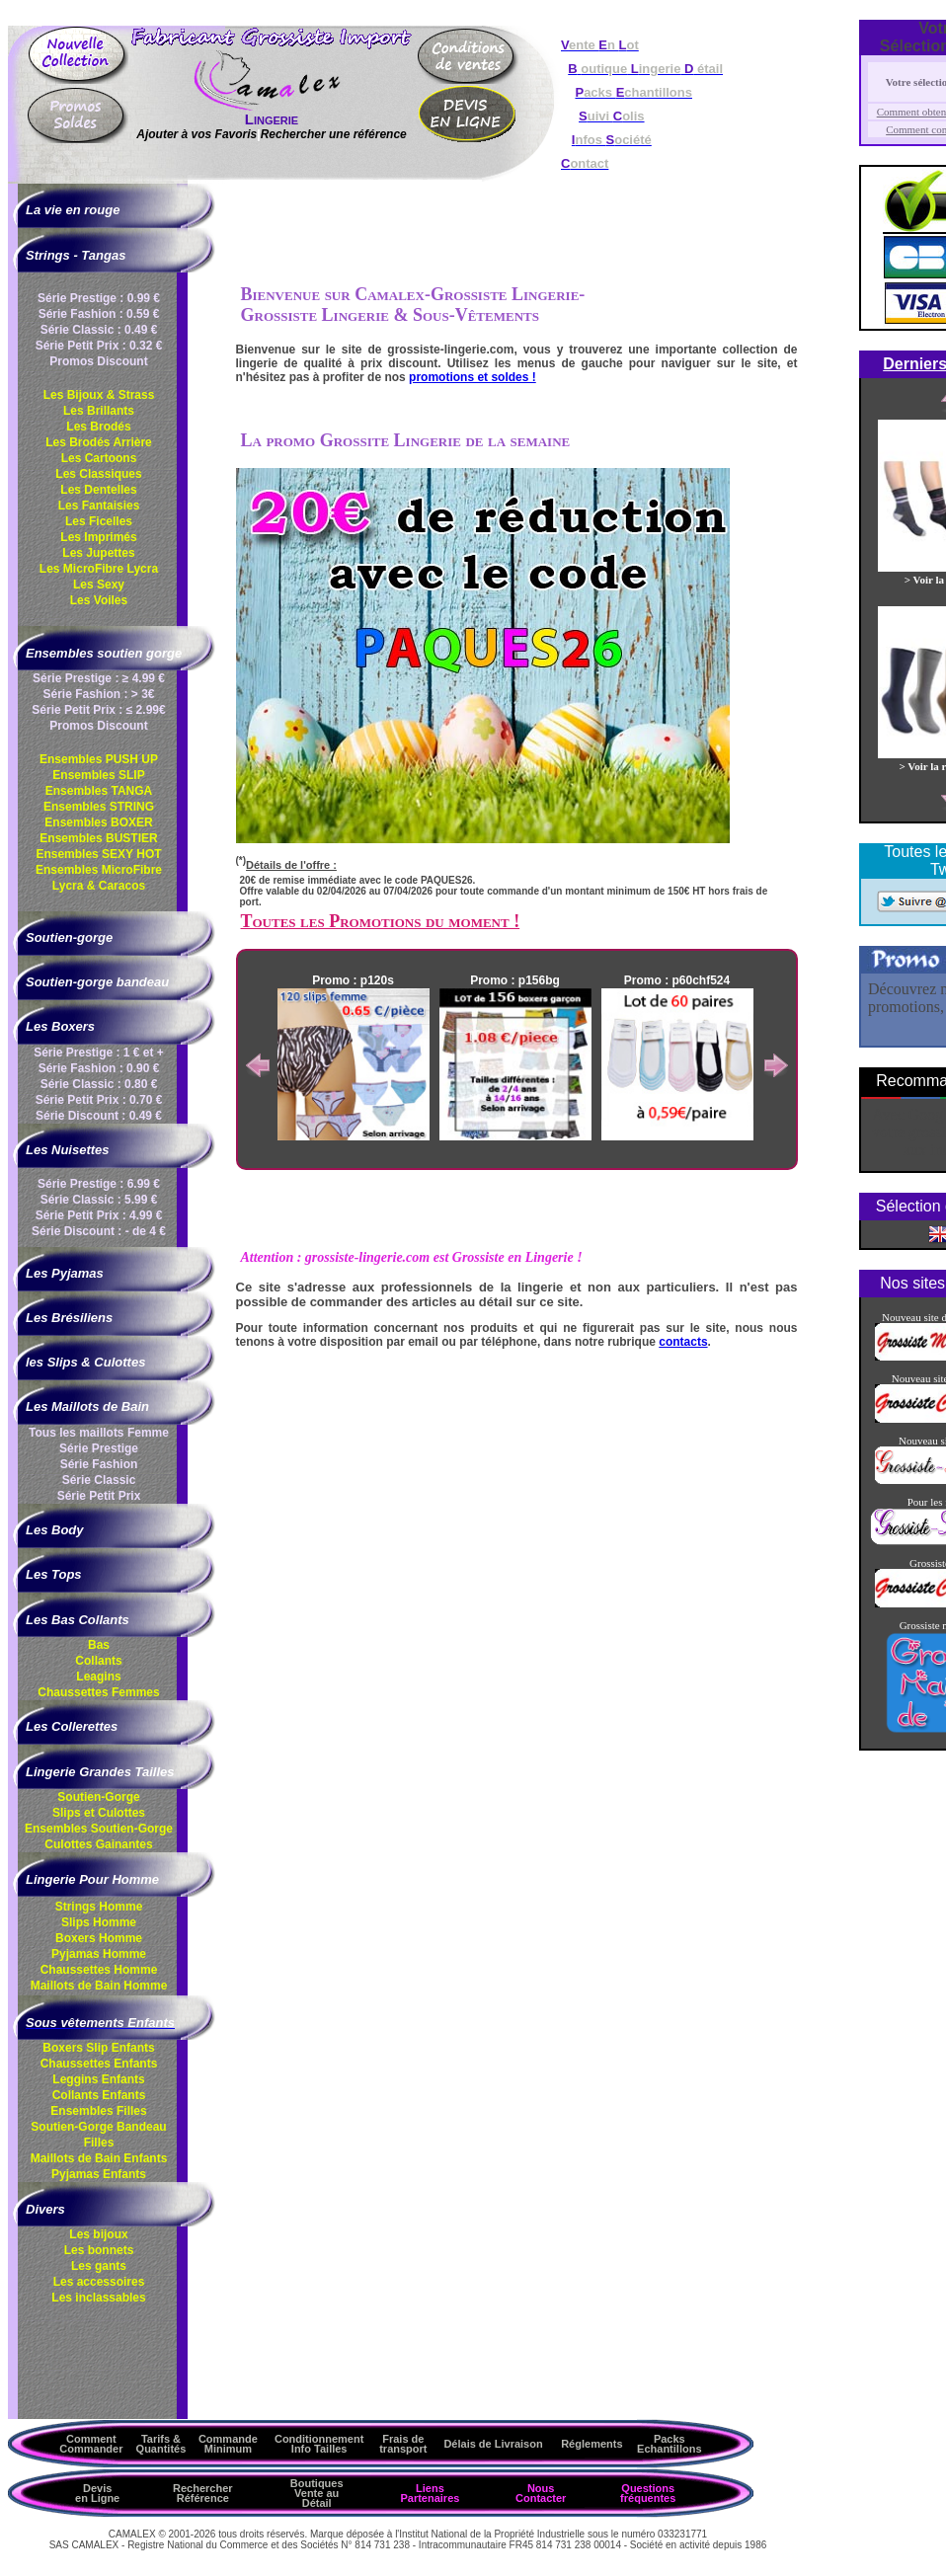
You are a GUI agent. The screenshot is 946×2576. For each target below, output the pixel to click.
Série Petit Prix (99, 1496)
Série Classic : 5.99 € (99, 1200)
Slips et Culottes (98, 1813)
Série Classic (99, 1480)
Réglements (591, 2444)
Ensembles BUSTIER (98, 838)
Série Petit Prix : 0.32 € (99, 345)
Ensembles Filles (98, 2111)
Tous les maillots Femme (99, 1433)
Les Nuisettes (68, 1149)
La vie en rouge (72, 209)
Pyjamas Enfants (98, 2174)
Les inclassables (98, 2297)
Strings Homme (99, 1906)
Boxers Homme (98, 1938)
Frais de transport (403, 2444)
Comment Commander (90, 2444)
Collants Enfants (99, 2095)
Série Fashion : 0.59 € (99, 314)
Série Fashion (99, 1464)
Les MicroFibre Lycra (98, 569)
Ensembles (99, 1828)
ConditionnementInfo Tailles (319, 2444)
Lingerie (271, 119)
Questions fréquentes (647, 2493)
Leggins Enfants (98, 2079)
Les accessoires (99, 2282)
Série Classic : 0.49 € (99, 330)
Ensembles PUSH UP (98, 759)
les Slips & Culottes (85, 1362)
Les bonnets (99, 2250)
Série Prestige (98, 1448)
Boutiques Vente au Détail (317, 2493)
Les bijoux (98, 2234)
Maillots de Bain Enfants (99, 2158)
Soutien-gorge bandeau (97, 982)
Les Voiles (98, 600)
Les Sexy (98, 584)
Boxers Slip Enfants (98, 2048)
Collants (98, 1661)
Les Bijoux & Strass (99, 395)
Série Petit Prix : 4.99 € (99, 1215)
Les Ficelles (98, 521)
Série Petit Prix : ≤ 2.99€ (98, 710)
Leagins (98, 1676)
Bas (99, 1645)
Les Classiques (98, 474)
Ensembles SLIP (98, 775)
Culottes (98, 1844)
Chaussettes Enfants (99, 2063)
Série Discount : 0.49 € (99, 1116)
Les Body (55, 1529)
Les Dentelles (98, 490)
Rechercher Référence (203, 2493)
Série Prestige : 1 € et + (99, 1052)
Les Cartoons (99, 458)
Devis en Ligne (97, 2493)
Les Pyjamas (65, 1273)
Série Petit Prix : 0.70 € (99, 1100)
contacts (683, 1342)
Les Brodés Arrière (98, 442)
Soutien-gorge (69, 937)
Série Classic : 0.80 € (99, 1084)
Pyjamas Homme (98, 1954)
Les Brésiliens (69, 1317)
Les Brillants (98, 411)
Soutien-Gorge (98, 1797)
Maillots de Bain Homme (99, 1985)
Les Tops (54, 1574)
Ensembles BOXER (98, 822)
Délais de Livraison (492, 2444)
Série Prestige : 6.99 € (99, 1184)
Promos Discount (98, 361)
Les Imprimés (98, 537)
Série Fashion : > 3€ (98, 694)
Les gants (98, 2266)
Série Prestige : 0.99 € (99, 298)
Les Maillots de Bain (87, 1406)
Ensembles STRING (98, 807)
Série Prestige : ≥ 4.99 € (99, 678)
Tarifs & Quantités (161, 2444)
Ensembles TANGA (98, 791)
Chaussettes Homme (99, 1970)
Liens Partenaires (429, 2493)
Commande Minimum (228, 2444)
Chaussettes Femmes (98, 1692)
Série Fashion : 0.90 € (99, 1068)
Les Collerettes (72, 1726)
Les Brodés (98, 426)
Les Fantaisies (99, 505)
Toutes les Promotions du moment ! (380, 921)
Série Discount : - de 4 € (99, 1231)
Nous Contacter (540, 2493)
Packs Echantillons (669, 2444)
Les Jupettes (98, 553)
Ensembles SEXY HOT (98, 854)
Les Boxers (60, 1026)
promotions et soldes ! (472, 377)
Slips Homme (98, 1922)
